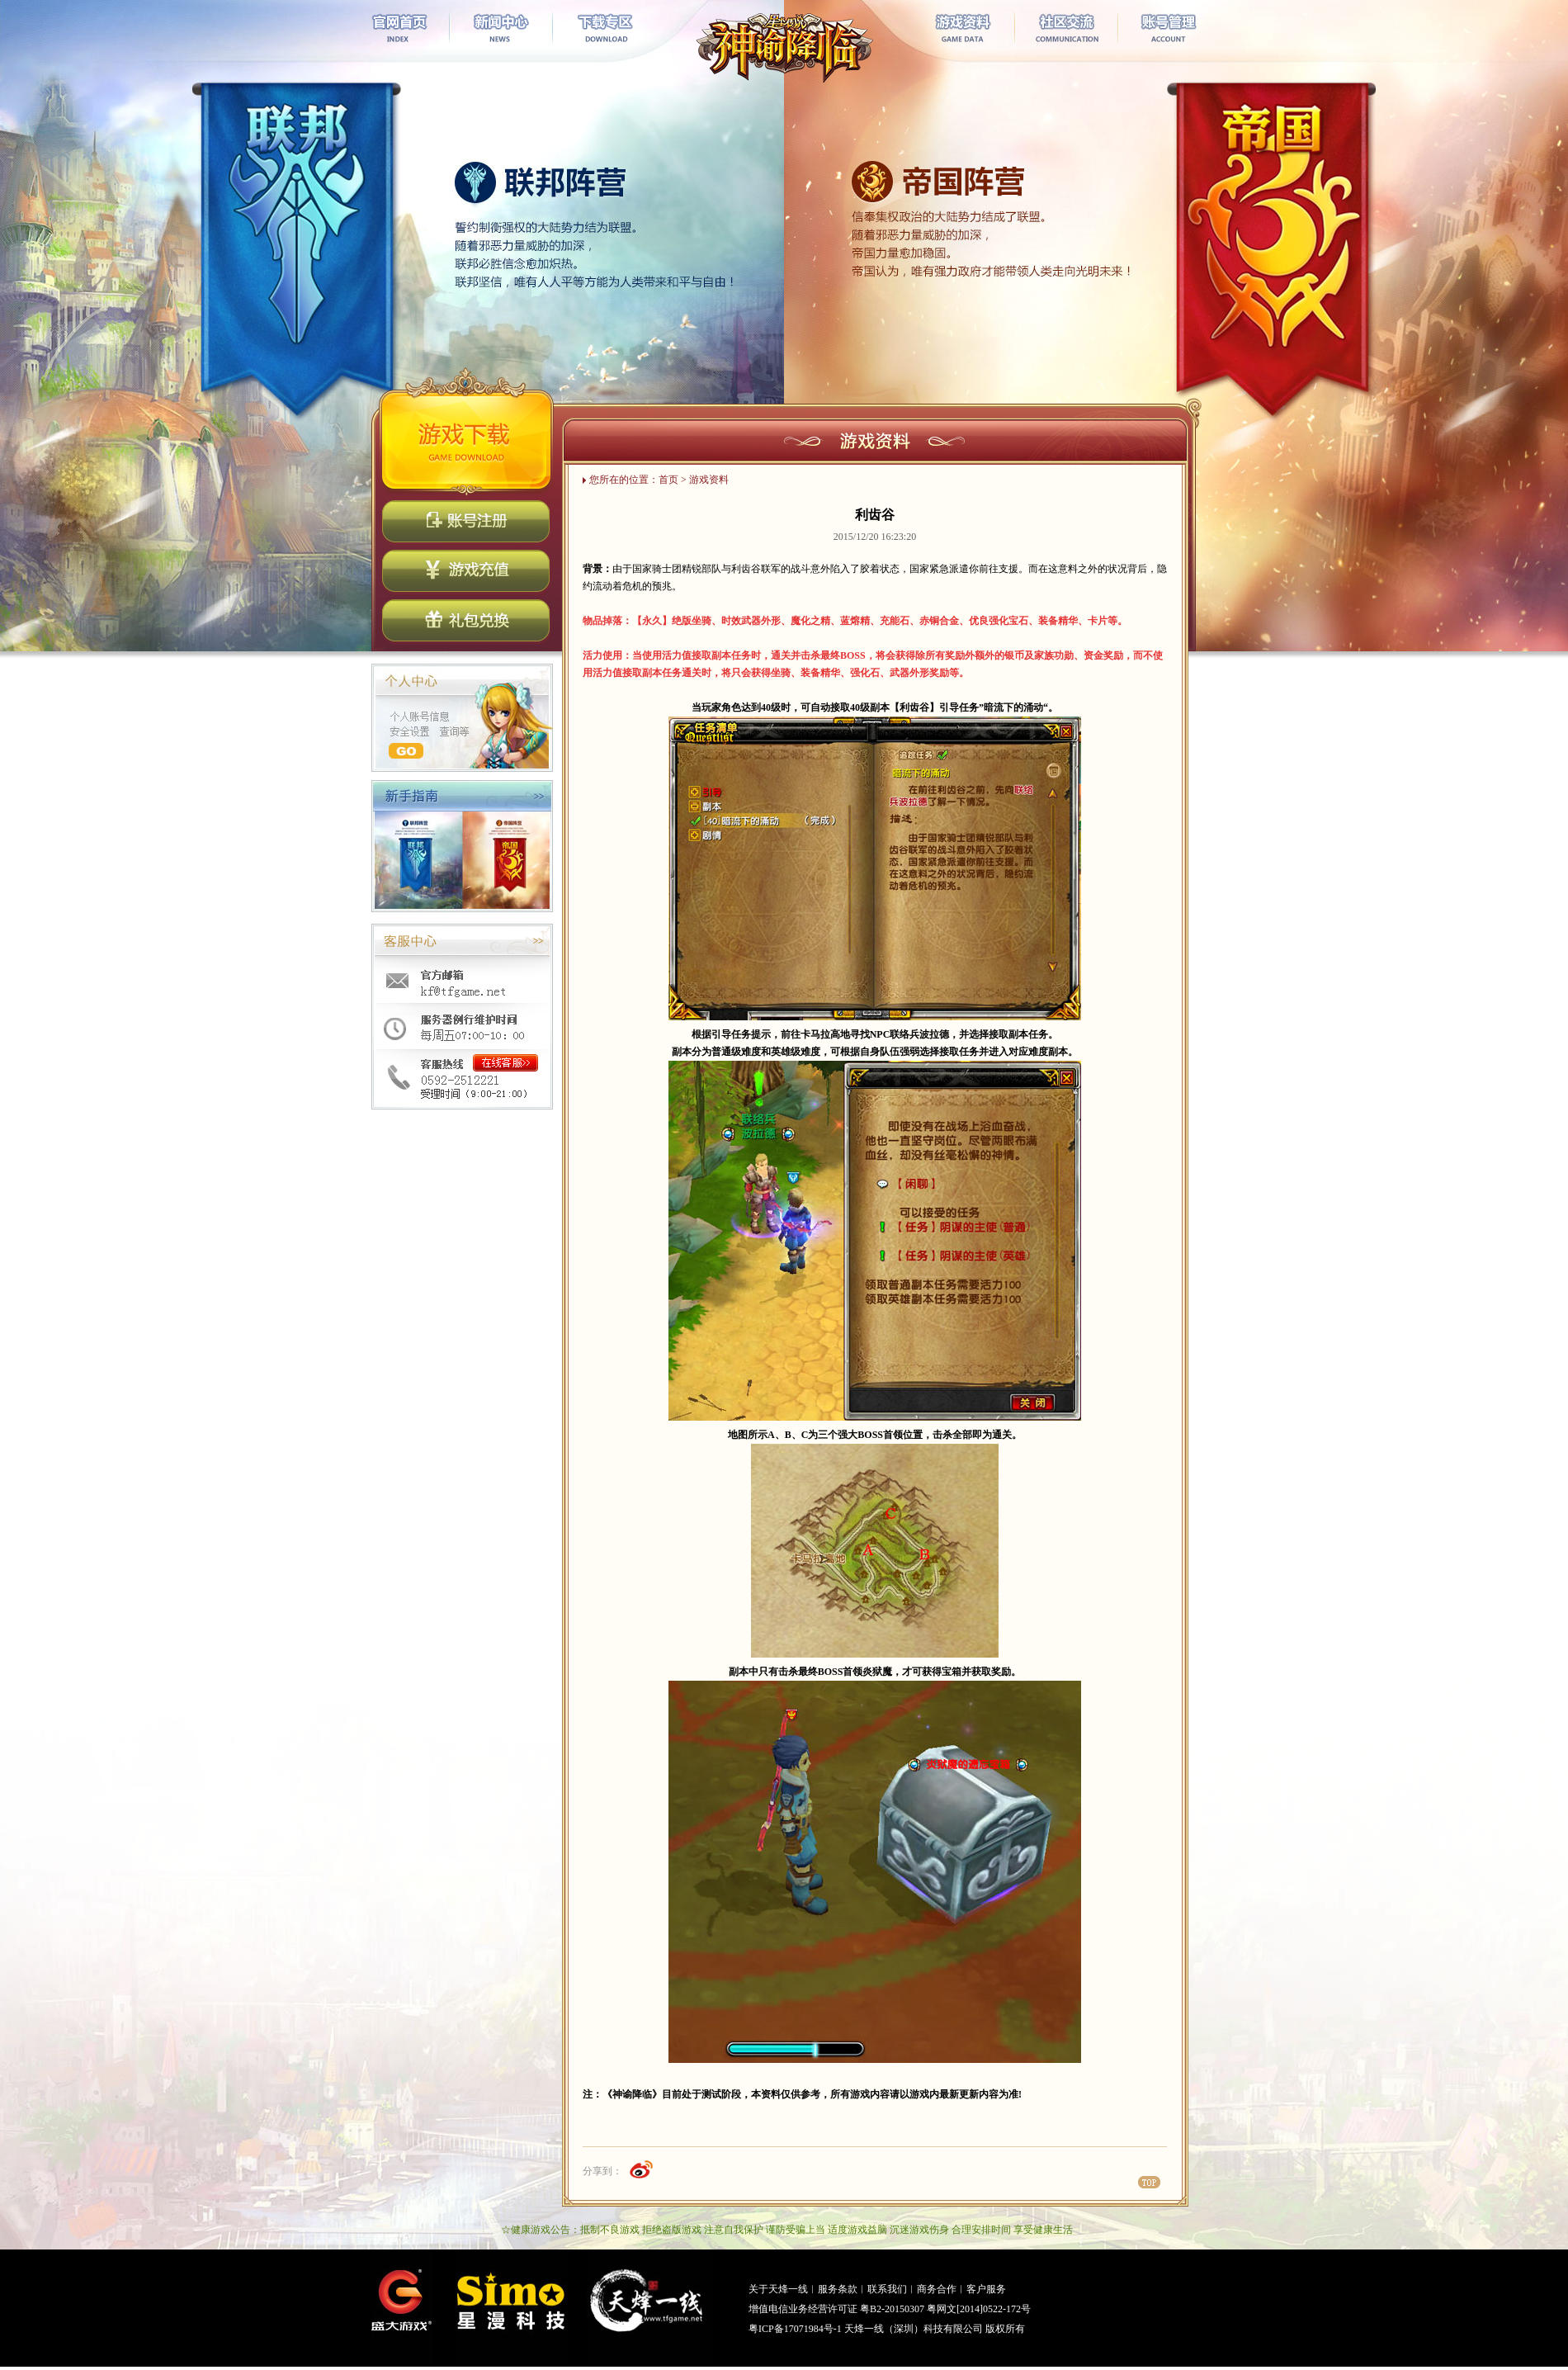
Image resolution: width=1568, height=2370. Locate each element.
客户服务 (986, 2289)
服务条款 (837, 2289)
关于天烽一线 (778, 2289)
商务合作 (936, 2289)
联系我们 (887, 2289)
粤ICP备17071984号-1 (795, 2329)
